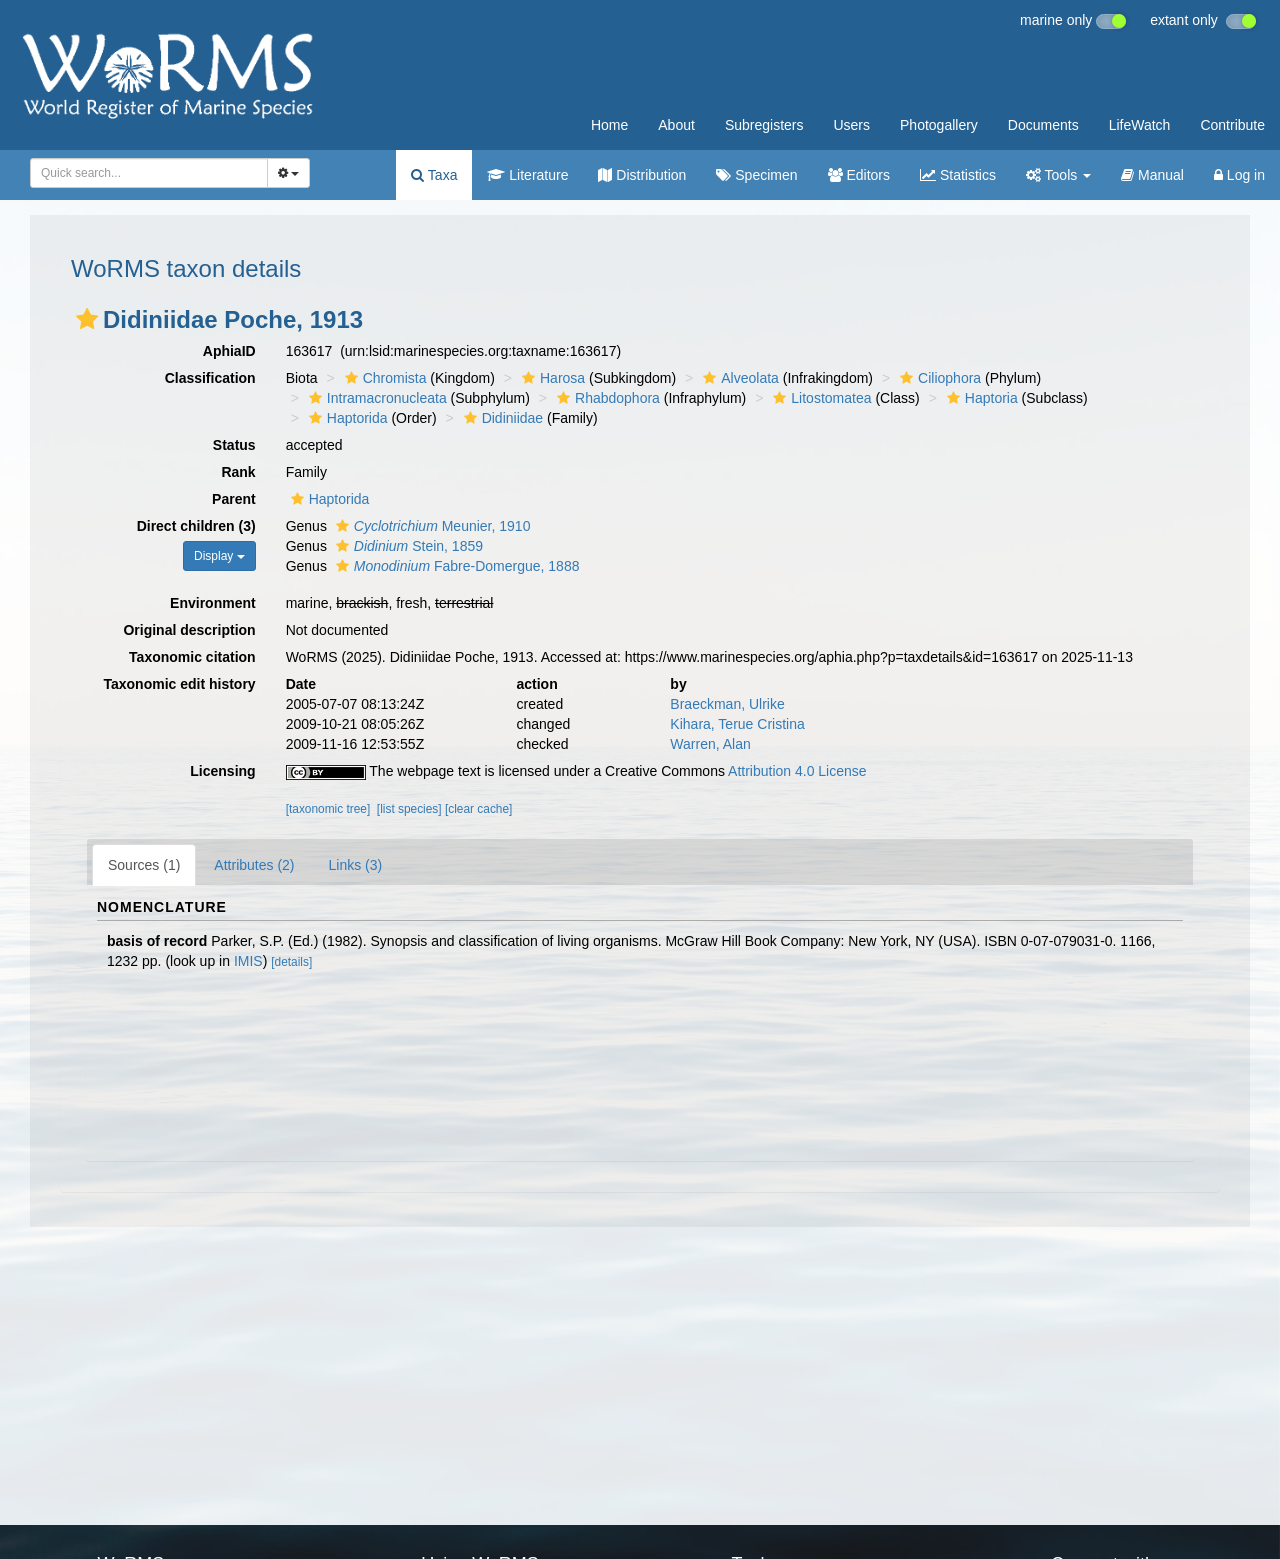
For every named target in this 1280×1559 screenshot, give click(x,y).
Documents (1043, 125)
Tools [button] (1058, 175)
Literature (527, 175)
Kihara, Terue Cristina (737, 724)
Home (609, 125)
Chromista (383, 378)
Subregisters (764, 125)
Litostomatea (819, 398)
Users (851, 125)
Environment (213, 603)
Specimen (756, 175)
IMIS (248, 961)
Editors (859, 175)
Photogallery (939, 125)
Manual (1152, 175)
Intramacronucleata (375, 398)
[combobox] (149, 173)
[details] (291, 962)
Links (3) (356, 865)
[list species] (409, 809)
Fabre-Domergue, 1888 (455, 566)
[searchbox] (143, 173)
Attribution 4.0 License (797, 771)
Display (219, 556)
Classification (210, 378)
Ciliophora (938, 378)
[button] (87, 319)
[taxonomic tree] (328, 809)
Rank (238, 472)
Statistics (958, 175)
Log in (1239, 175)
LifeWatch (1140, 125)
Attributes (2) (254, 865)
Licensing (222, 771)
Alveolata (738, 378)
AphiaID (229, 351)
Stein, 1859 (407, 546)
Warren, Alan (710, 744)
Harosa (551, 378)
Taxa (434, 175)
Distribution (642, 175)
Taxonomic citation (192, 657)
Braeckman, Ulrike (727, 704)
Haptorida (346, 418)
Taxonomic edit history (179, 684)
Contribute (1232, 125)
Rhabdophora (606, 398)
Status (234, 445)
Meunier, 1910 (431, 526)
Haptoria (980, 398)
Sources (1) (144, 865)
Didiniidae (501, 418)
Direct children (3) (196, 526)
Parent (234, 499)
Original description (189, 630)
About (676, 125)
